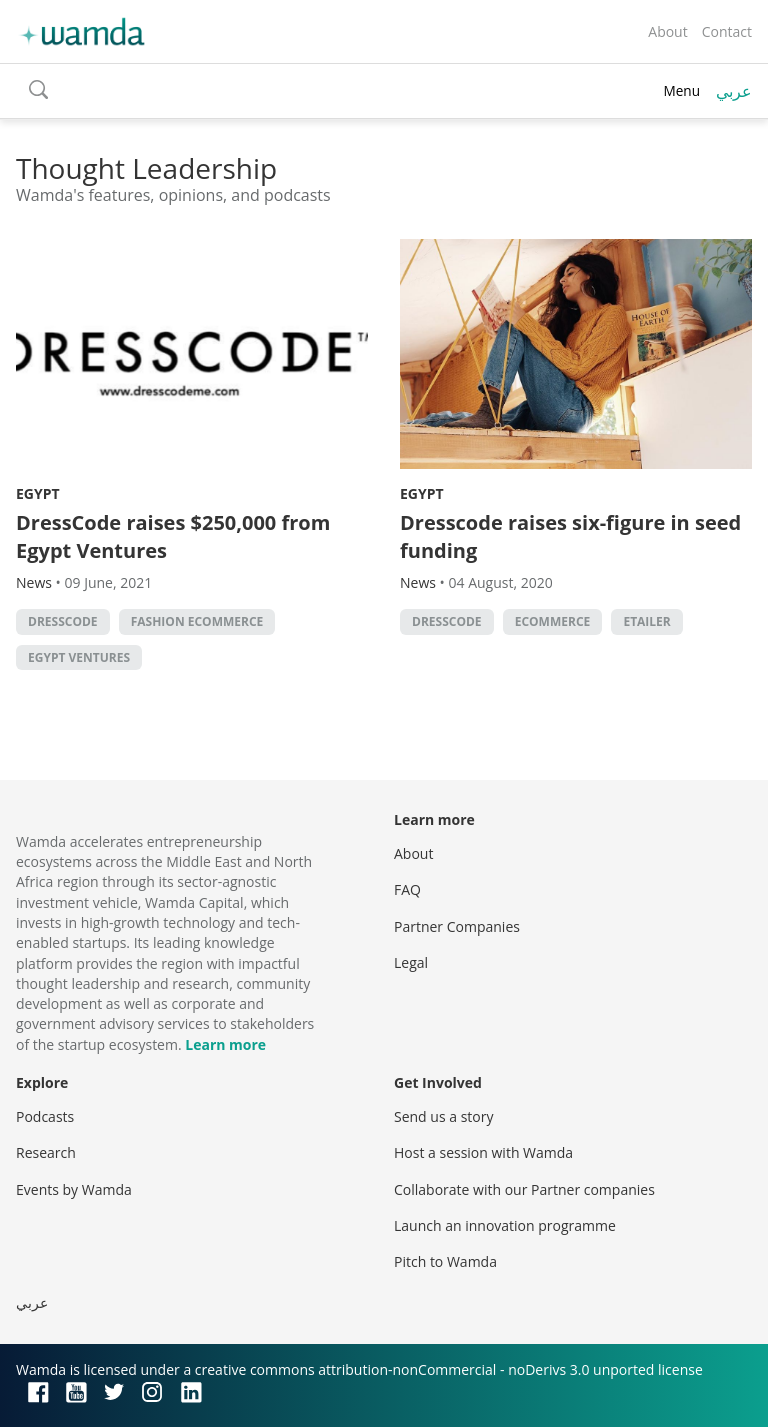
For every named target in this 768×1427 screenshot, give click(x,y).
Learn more (225, 1044)
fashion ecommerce (197, 621)
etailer (646, 621)
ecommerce (553, 621)
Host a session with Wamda (483, 1152)
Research (46, 1152)
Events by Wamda (74, 1189)
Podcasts (45, 1116)
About (667, 31)
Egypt (38, 493)
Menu (681, 90)
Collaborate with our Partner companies (524, 1189)
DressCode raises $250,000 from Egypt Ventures (173, 536)
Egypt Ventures (79, 657)
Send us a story (443, 1116)
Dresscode (63, 621)
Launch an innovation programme (505, 1225)
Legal (411, 962)
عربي (734, 91)
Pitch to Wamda (445, 1261)
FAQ (407, 889)
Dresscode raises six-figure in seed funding (570, 536)
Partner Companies (457, 926)
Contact (727, 31)
